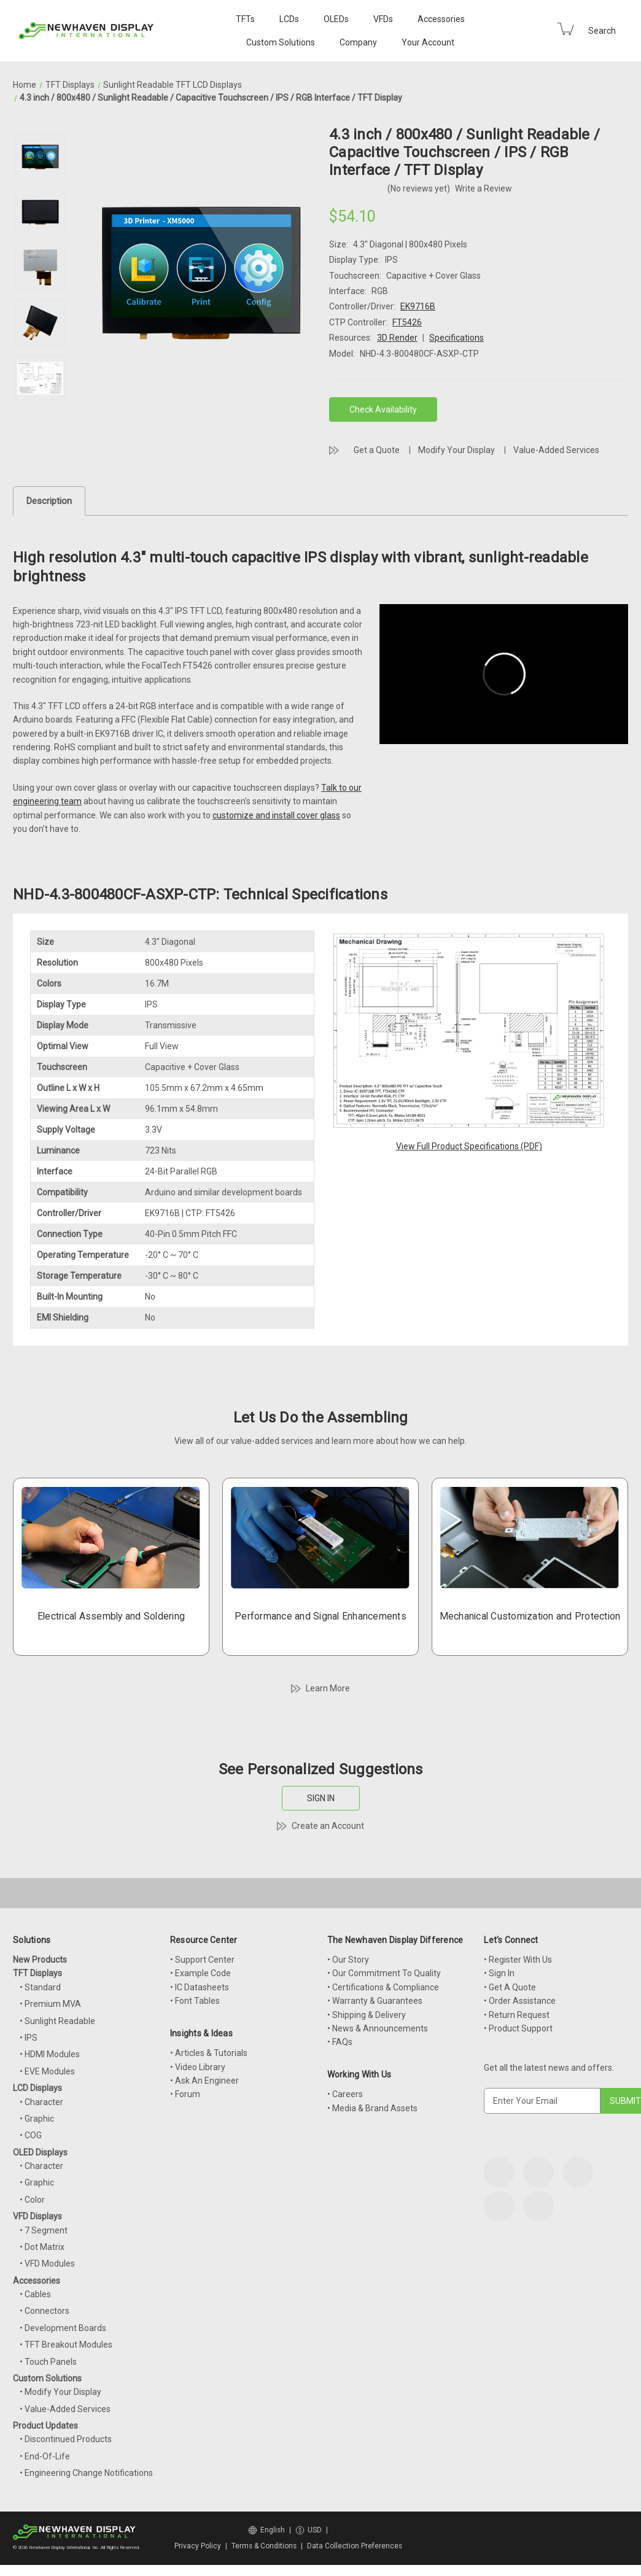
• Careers (345, 2094)
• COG (31, 2135)
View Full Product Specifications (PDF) (469, 1146)
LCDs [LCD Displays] (289, 19)
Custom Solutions (280, 42)
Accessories (441, 19)
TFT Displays (37, 1973)
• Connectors (44, 2311)
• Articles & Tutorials (208, 2053)
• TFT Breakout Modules (66, 2344)
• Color (32, 2200)
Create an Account (328, 1826)
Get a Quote (377, 450)
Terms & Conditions (264, 2546)
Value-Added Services (556, 450)
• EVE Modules (47, 2071)
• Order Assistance (520, 2001)
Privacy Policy (197, 2546)
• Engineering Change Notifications (86, 2473)
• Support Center (202, 1960)
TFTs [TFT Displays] (245, 19)
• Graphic (37, 2119)
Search (602, 31)
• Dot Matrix (42, 2247)
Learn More (328, 1688)
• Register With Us (518, 1960)
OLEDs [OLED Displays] (336, 19)
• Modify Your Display (60, 2392)
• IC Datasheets (199, 1987)
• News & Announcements (377, 2028)
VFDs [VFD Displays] (383, 19)
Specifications (456, 338)
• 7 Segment (44, 2230)
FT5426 (407, 322)
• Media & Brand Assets (372, 2108)
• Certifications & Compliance (383, 1987)
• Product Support (518, 2028)
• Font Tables (195, 2001)
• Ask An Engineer (204, 2080)
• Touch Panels (48, 2362)
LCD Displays (37, 2088)
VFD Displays (37, 2216)
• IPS (28, 2038)
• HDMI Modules (50, 2054)
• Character (41, 2102)
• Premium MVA (50, 2004)
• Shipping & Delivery (366, 2015)
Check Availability (383, 409)
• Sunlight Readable (57, 2021)
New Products (40, 1960)
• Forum (185, 2094)
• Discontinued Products (66, 2439)
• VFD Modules (47, 2263)
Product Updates (45, 2426)
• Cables (35, 2294)
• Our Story (348, 1960)
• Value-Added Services (65, 2409)
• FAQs (339, 2042)
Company (358, 42)
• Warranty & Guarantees (374, 2001)
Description (49, 500)
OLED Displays (40, 2152)
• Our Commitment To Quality (384, 1973)
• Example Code (200, 1973)
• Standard (40, 1987)
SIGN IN (321, 1798)
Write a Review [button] (483, 188)
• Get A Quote (510, 1987)
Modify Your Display (456, 450)
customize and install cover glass (276, 815)
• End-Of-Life (45, 2456)
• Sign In (499, 1973)
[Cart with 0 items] (565, 29)
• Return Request (517, 2015)
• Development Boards (63, 2328)
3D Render (397, 338)
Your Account (428, 42)
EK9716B (417, 306)
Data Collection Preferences (354, 2546)
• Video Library (197, 2067)
